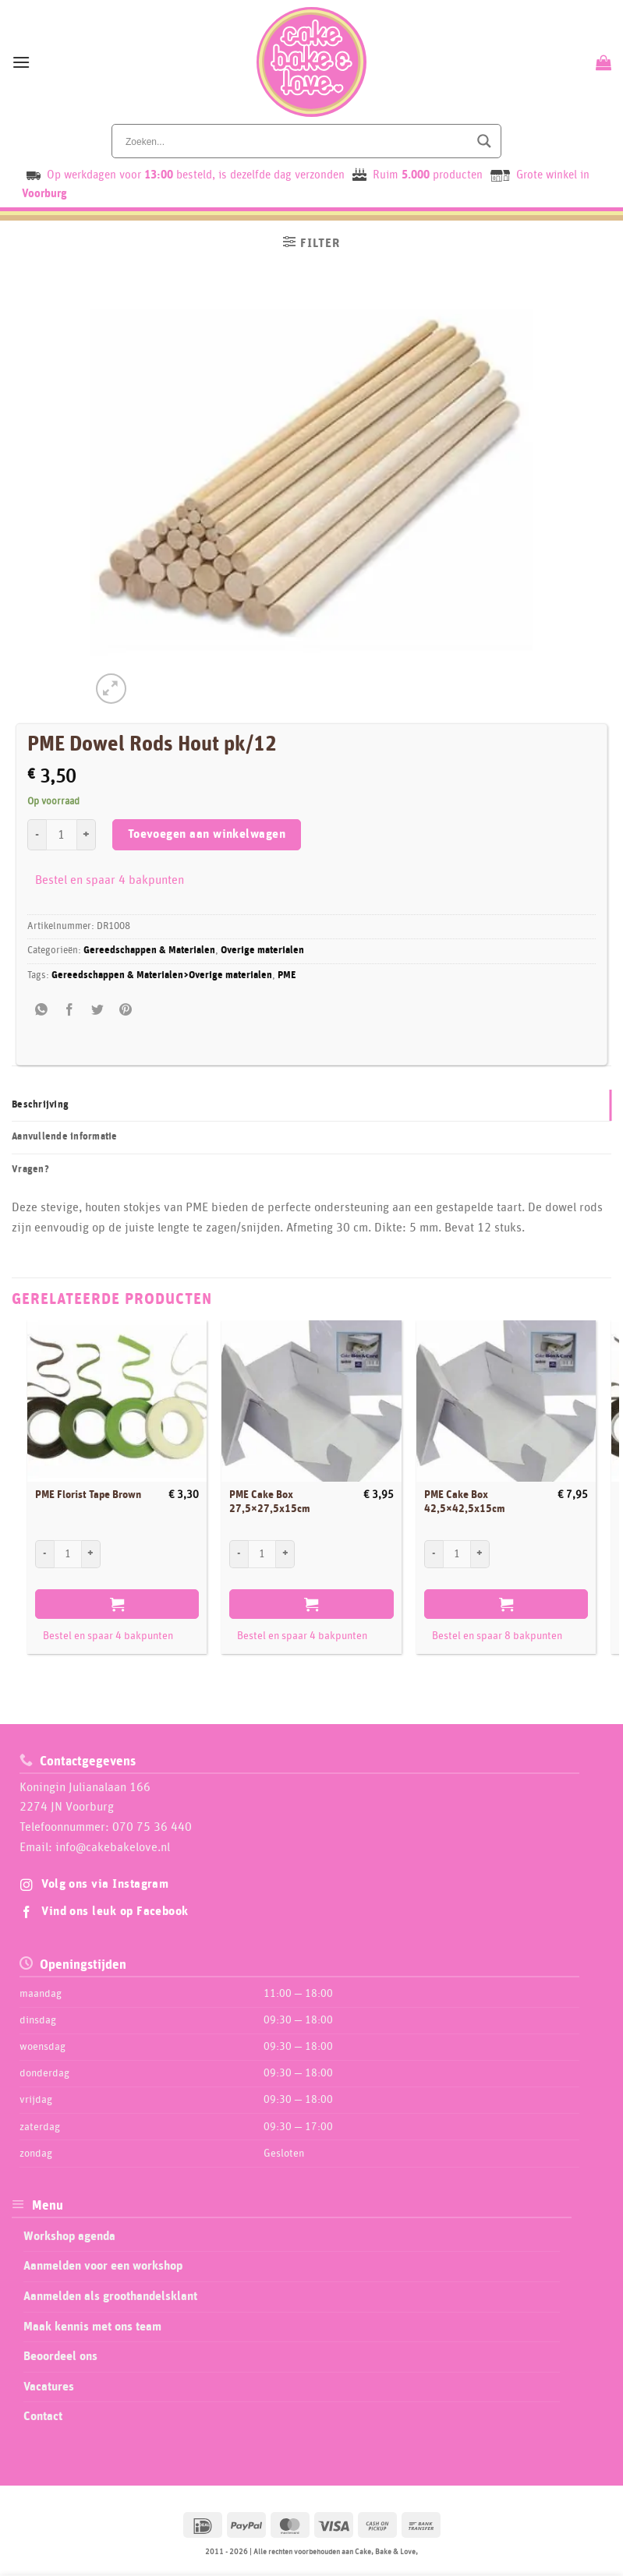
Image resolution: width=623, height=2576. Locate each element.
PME (287, 975)
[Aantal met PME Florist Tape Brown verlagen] (44, 1554)
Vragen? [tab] (30, 1169)
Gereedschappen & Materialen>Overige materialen (161, 975)
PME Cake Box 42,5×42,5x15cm (464, 1502)
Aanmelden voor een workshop (102, 2266)
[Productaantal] (61, 834)
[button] (21, 62)
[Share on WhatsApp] (42, 1010)
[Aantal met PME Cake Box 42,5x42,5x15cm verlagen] (433, 1554)
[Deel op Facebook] (70, 1010)
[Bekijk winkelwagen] (601, 62)
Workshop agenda (69, 2236)
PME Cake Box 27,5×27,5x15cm (269, 1502)
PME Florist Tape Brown (88, 1494)
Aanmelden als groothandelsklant (110, 2296)
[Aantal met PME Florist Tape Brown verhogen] (91, 1554)
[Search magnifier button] (484, 141)
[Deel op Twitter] (98, 1010)
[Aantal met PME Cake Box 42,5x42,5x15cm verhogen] (480, 1554)
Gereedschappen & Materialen (149, 950)
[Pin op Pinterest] (126, 1010)
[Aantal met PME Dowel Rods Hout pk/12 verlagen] (36, 834)
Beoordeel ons (60, 2356)
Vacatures (48, 2386)
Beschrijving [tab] (40, 1105)
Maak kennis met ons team (92, 2326)
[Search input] (295, 141)
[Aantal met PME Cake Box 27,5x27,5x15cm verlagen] (238, 1554)
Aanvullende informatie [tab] (65, 1137)
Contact (42, 2416)
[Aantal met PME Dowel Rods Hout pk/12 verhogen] (86, 834)
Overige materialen (262, 950)
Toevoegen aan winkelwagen (207, 834)
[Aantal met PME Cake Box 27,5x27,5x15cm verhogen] (285, 1554)
